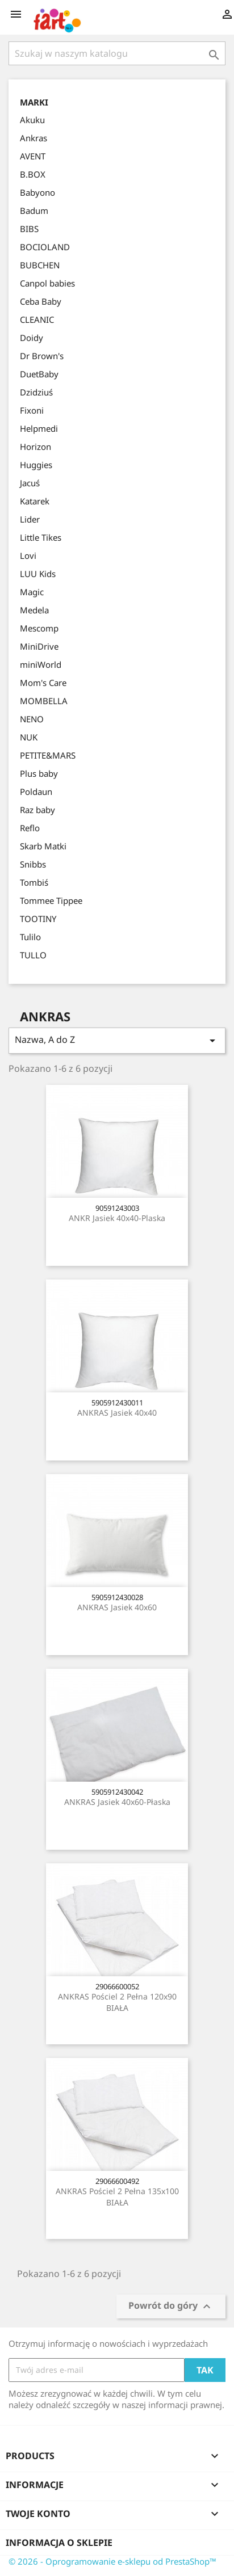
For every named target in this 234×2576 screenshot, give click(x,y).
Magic (32, 591)
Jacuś (30, 483)
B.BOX (32, 174)
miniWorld (40, 664)
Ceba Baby (40, 301)
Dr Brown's (42, 355)
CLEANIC (37, 319)
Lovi (28, 555)
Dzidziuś (36, 392)
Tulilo (30, 936)
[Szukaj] (117, 53)
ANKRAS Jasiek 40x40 (117, 1412)
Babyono (37, 192)
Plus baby (39, 773)
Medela (34, 610)
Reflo (30, 828)
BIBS (29, 228)
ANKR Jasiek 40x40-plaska (117, 1218)
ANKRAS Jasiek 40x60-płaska (117, 1801)
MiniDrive (39, 646)
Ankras (33, 138)
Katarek (34, 501)
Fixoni (32, 410)
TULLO (33, 955)
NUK (28, 737)
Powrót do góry (171, 2306)
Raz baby (37, 809)
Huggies (36, 464)
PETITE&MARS (48, 755)
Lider (30, 519)
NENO (32, 719)
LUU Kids (38, 573)
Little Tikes (40, 537)
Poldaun (36, 791)
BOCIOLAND (45, 246)
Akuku (32, 119)
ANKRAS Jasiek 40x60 (117, 1607)
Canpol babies (47, 283)
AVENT (32, 156)
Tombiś (34, 882)
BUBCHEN (40, 265)
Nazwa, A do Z (117, 1040)
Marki (34, 102)
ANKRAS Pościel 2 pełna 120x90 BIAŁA (117, 2002)
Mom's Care (43, 682)
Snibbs (33, 864)
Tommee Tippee (51, 900)
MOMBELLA (44, 700)
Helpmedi (39, 428)
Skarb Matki (43, 846)
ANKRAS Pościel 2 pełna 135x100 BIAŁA (117, 2197)
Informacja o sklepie (59, 2542)
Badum (34, 210)
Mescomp (39, 628)
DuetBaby (39, 374)
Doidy (31, 337)
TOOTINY (38, 918)
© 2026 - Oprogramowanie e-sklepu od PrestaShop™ (112, 2561)
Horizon (35, 446)
